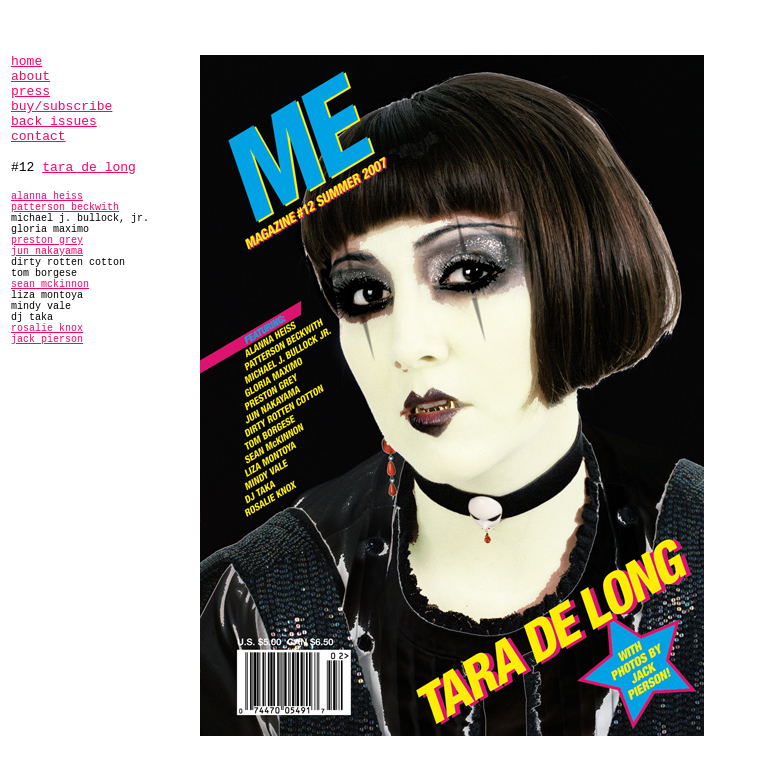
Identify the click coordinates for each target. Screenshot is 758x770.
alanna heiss (47, 196)
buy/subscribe (61, 106)
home (26, 61)
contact (38, 136)
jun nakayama (47, 251)
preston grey (47, 240)
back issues (54, 121)
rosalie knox (47, 328)
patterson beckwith (65, 207)
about (30, 76)
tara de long (89, 167)
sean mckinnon (50, 284)
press (30, 91)
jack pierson (47, 339)
